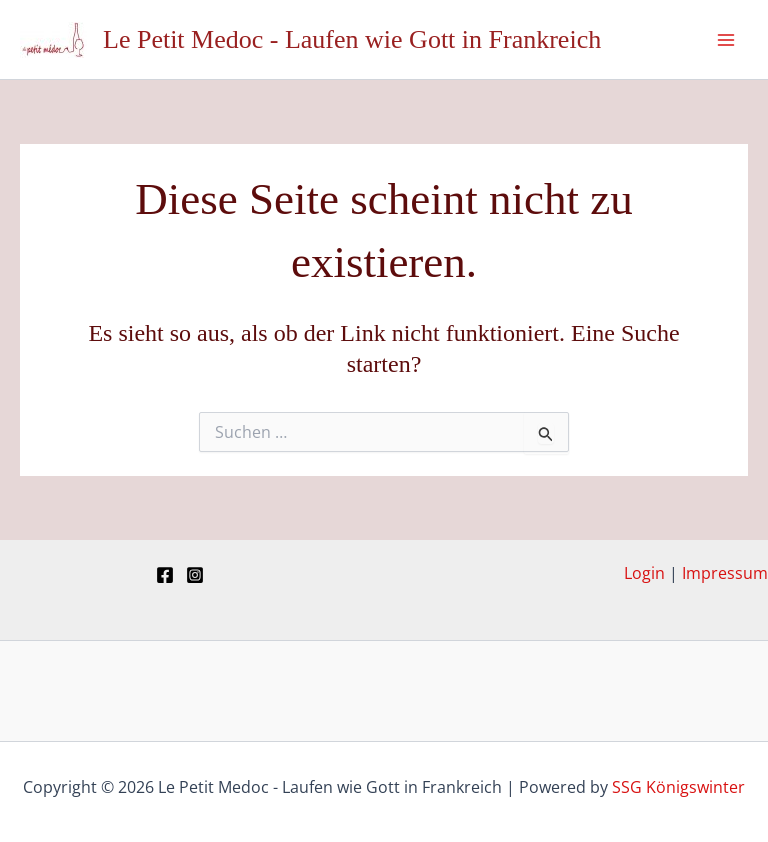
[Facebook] (165, 575)
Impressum (725, 573)
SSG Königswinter (678, 787)
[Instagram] (195, 575)
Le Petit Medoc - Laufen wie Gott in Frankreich (352, 39)
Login (644, 573)
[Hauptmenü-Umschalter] (726, 40)
